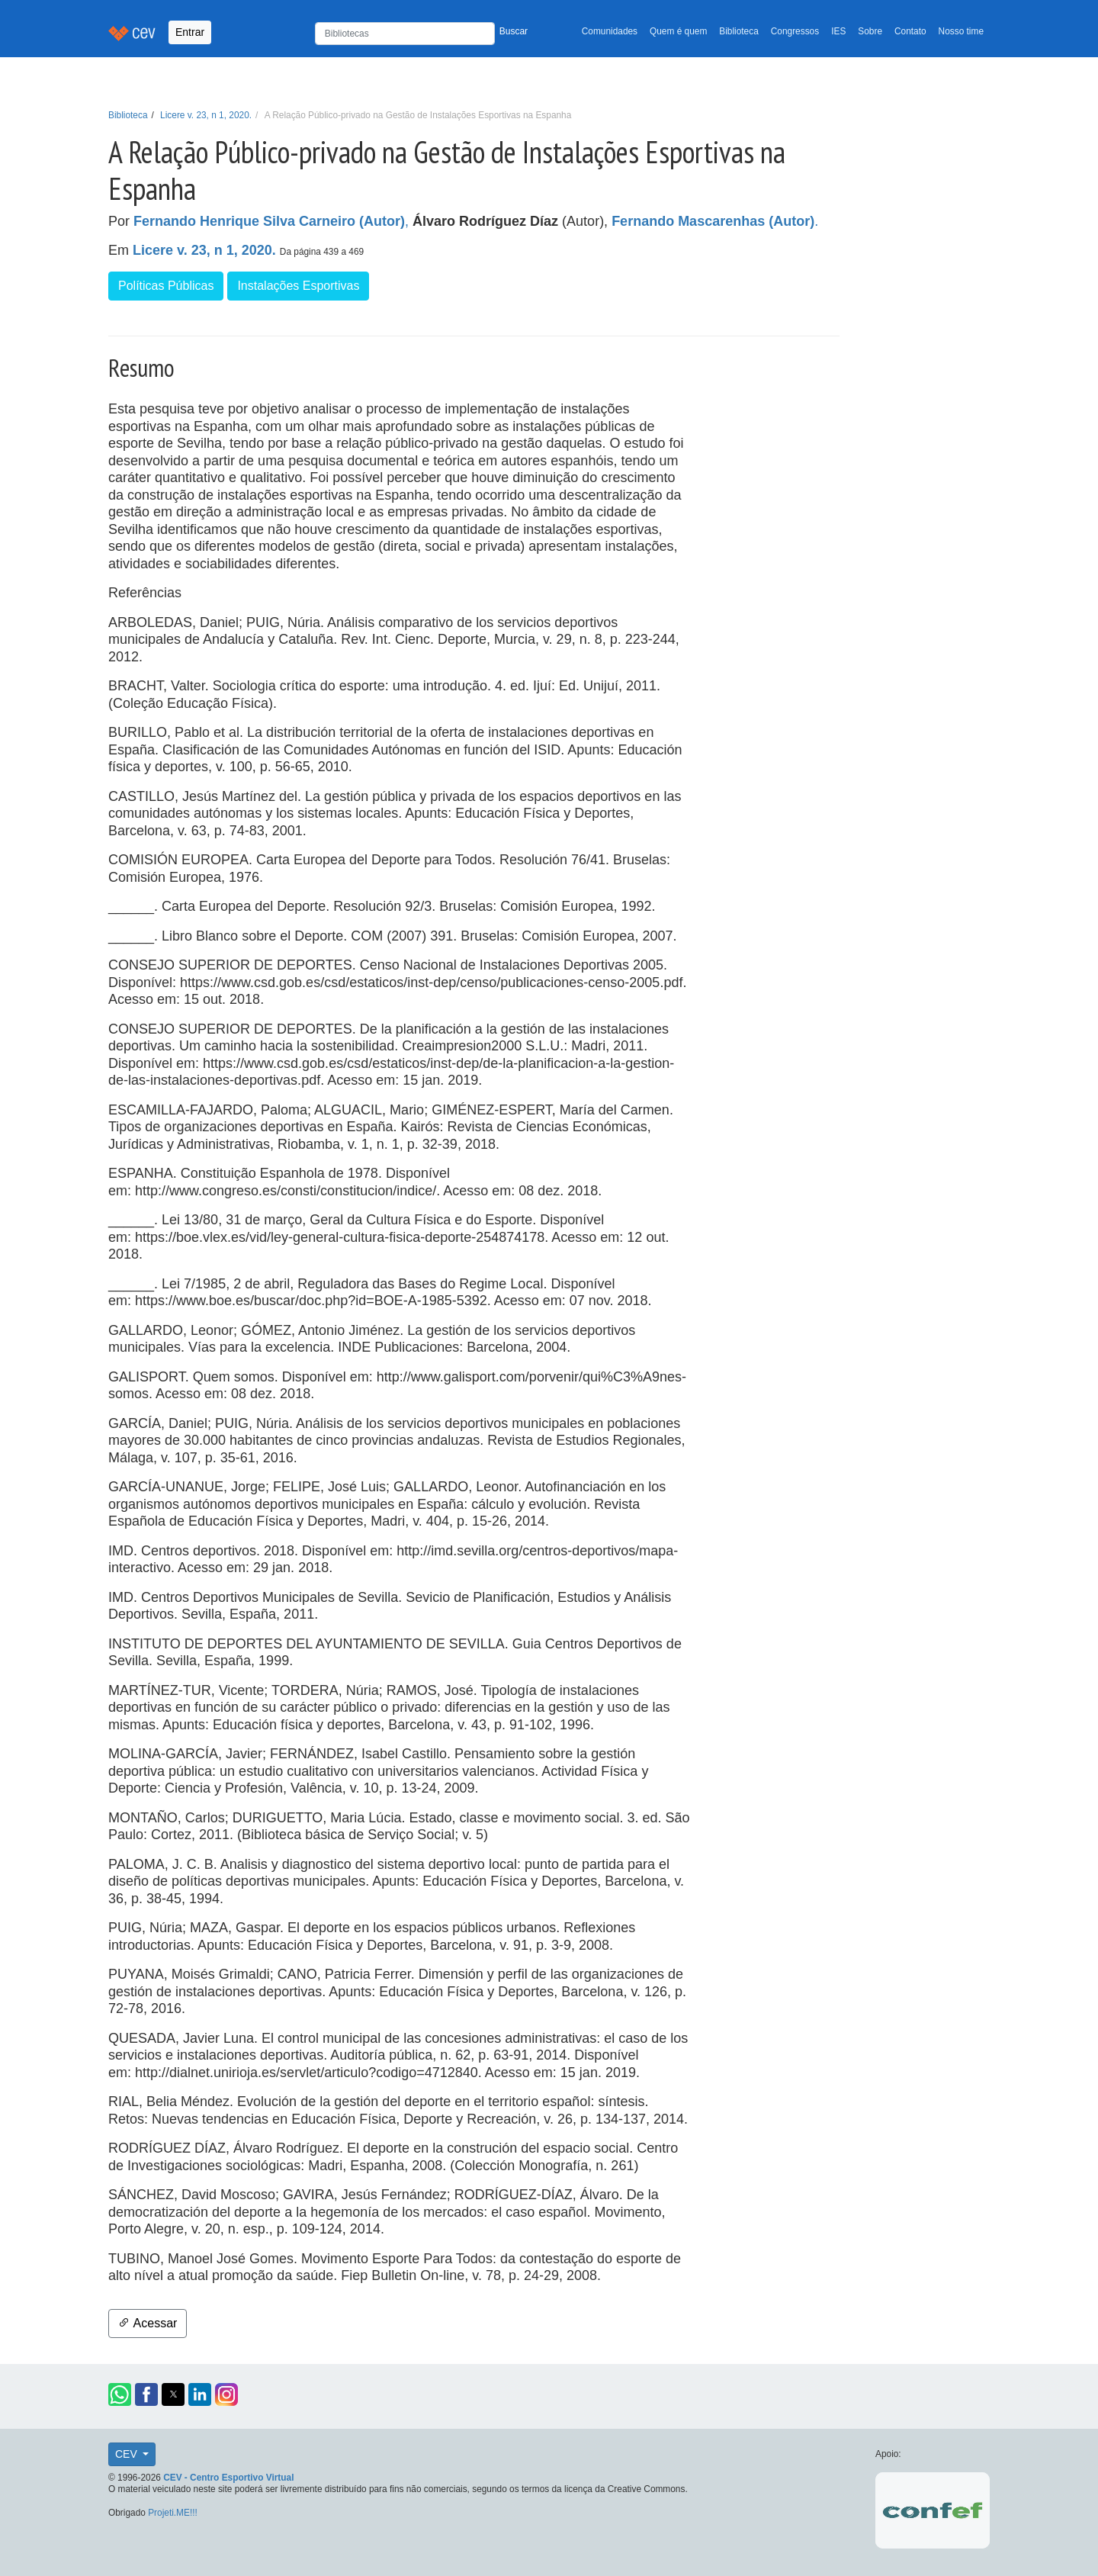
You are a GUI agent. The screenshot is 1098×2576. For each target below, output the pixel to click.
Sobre (870, 31)
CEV (127, 2454)
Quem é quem (678, 31)
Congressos (795, 31)
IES (838, 31)
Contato (910, 31)
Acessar (147, 2323)
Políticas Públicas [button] (166, 285)
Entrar (189, 32)
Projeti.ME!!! (172, 2512)
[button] (119, 2394)
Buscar (513, 31)
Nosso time (961, 31)
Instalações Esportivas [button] (298, 285)
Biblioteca (739, 31)
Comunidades (609, 31)
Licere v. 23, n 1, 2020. (206, 115)
